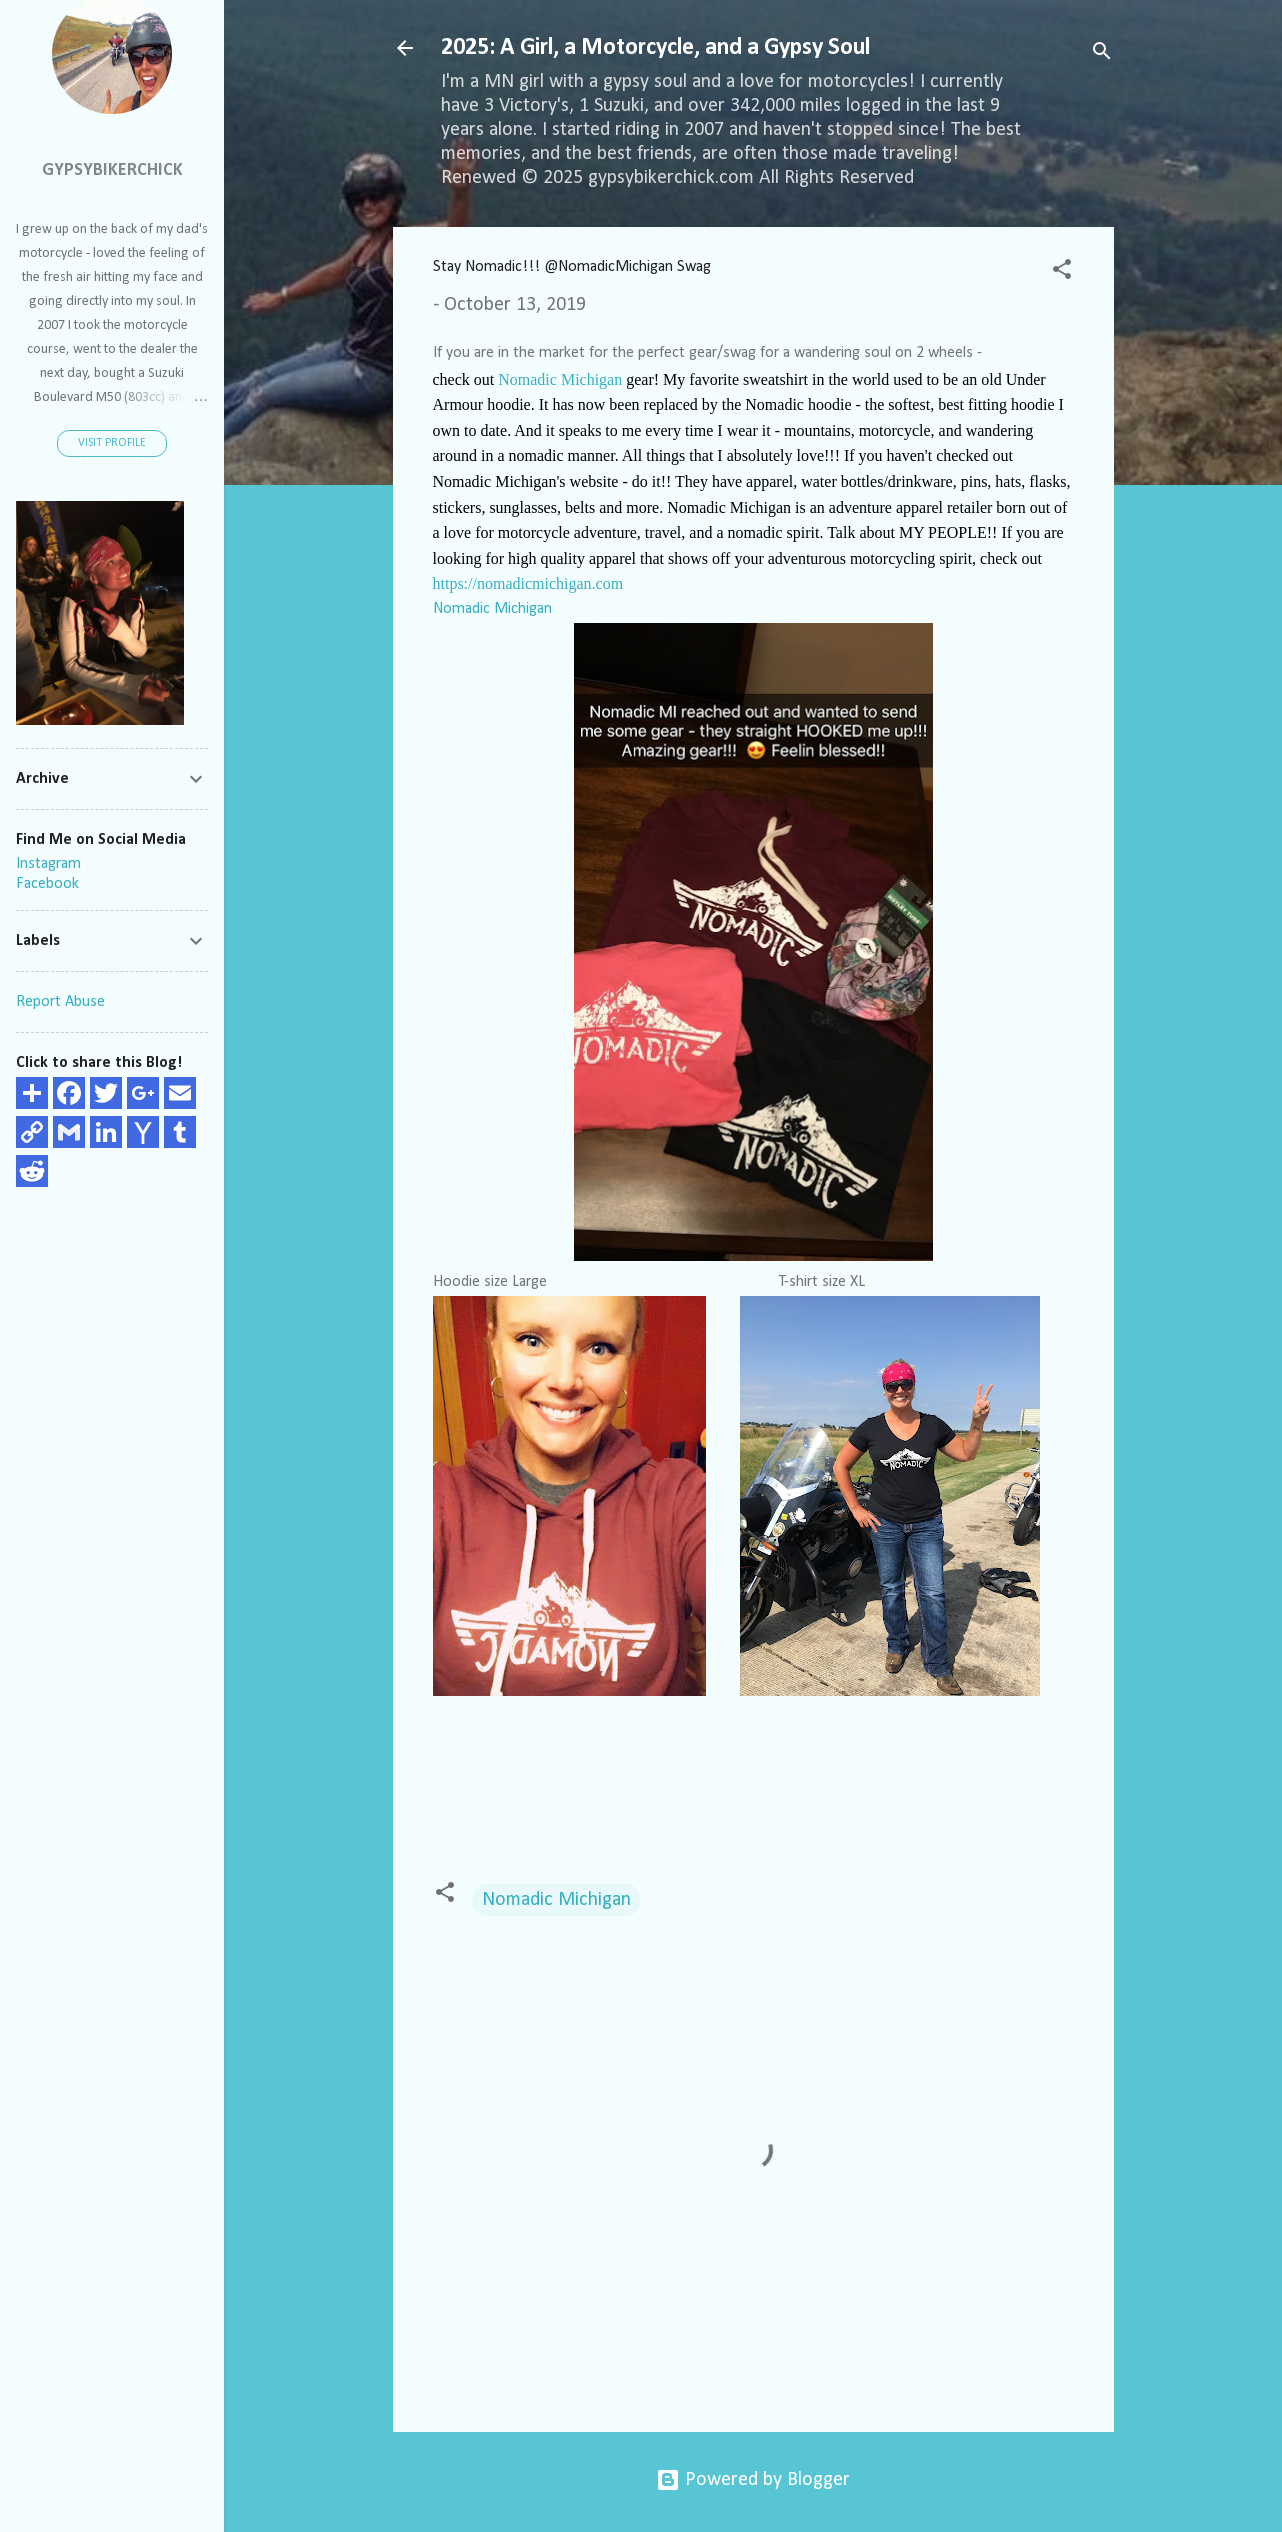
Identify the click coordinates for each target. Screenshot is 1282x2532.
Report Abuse (60, 1002)
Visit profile (112, 443)
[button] (1062, 272)
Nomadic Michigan (560, 379)
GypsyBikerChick (112, 170)
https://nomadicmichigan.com (530, 583)
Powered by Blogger (753, 2480)
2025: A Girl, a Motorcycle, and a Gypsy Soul (655, 48)
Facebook (47, 884)
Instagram (48, 864)
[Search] (1102, 54)
